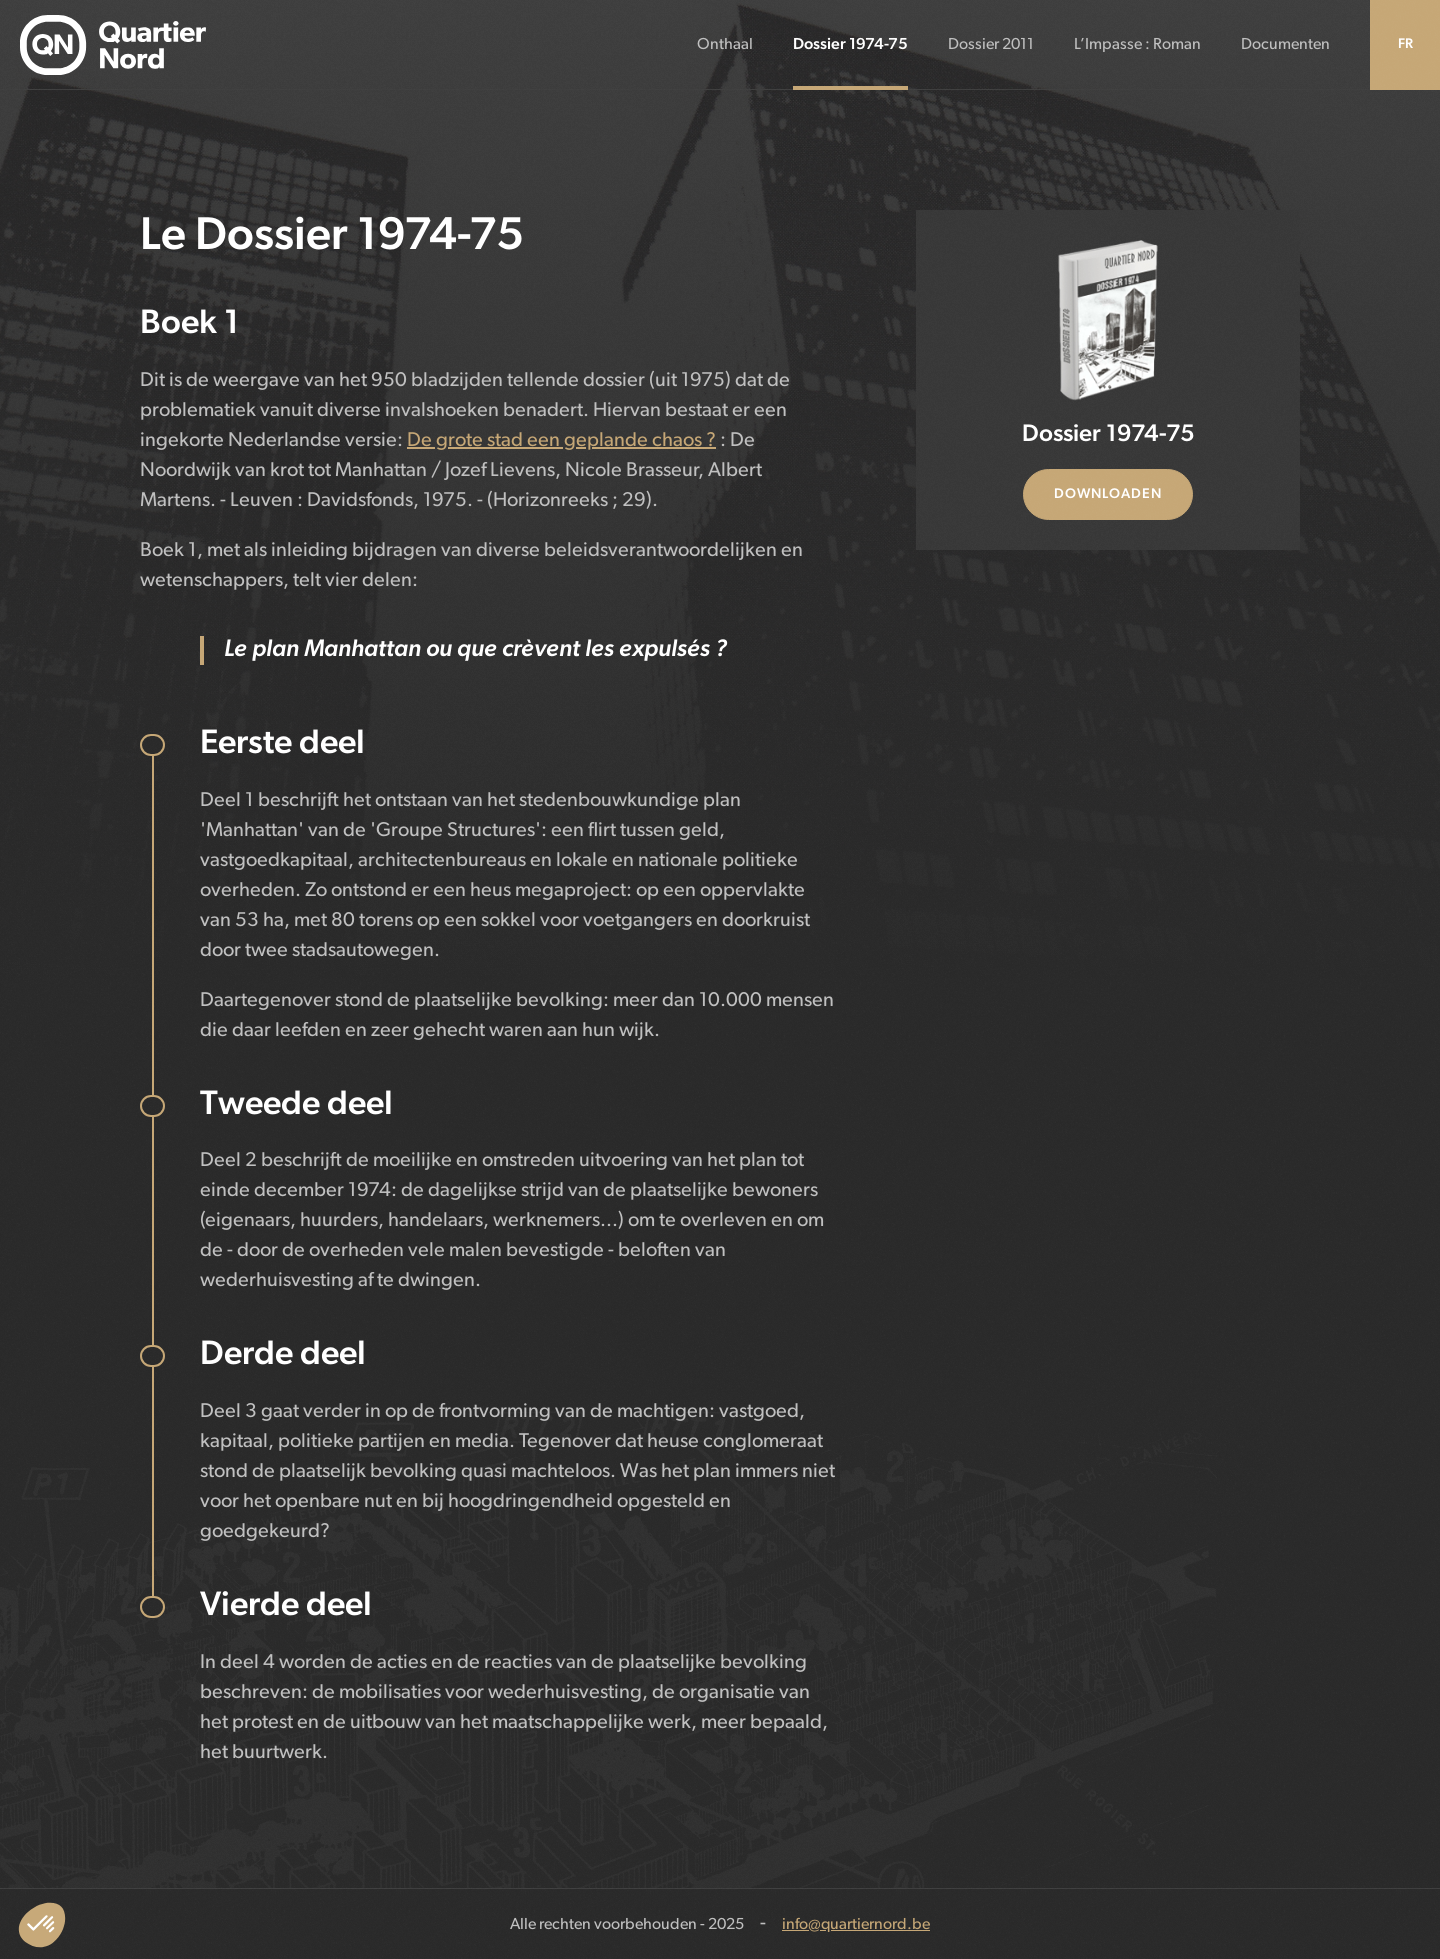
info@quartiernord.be (856, 1925)
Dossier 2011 (991, 45)
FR (1405, 44)
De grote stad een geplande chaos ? (561, 441)
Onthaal (725, 45)
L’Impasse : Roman (1137, 45)
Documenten (1285, 45)
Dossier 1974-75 (850, 45)
